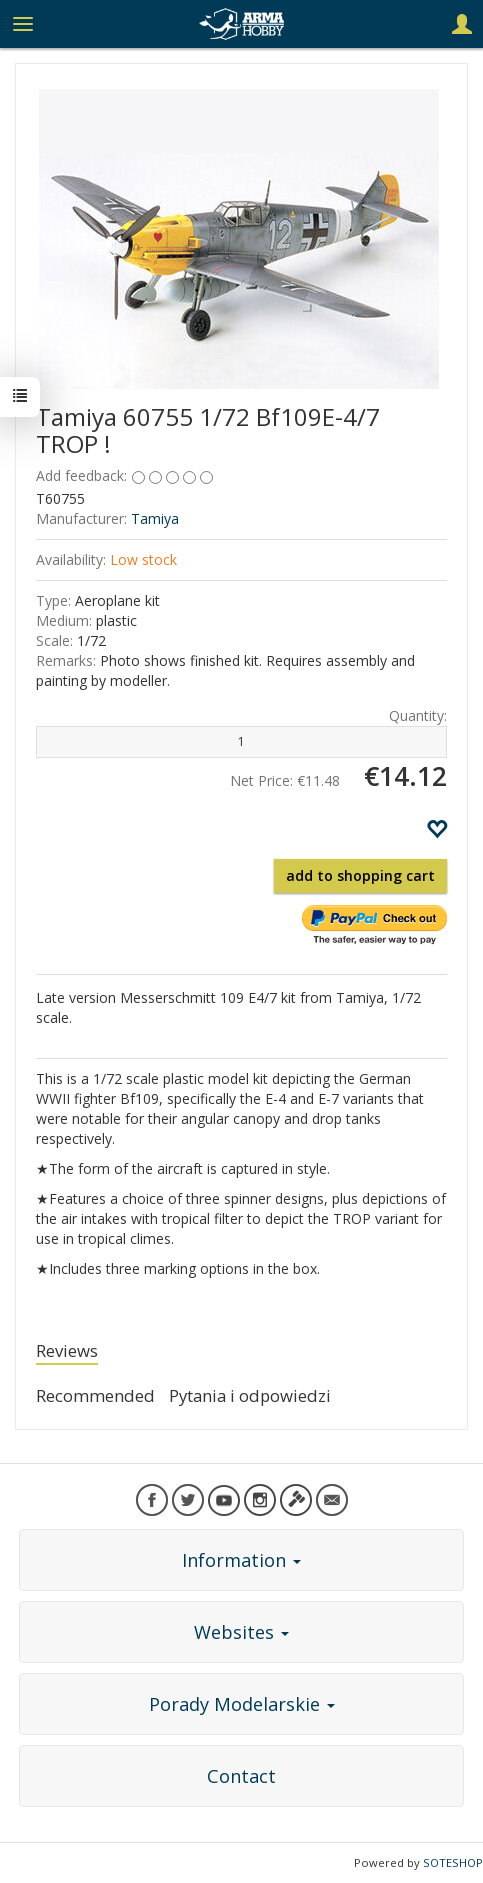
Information (241, 1560)
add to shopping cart (360, 875)
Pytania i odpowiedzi (250, 1395)
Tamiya (155, 518)
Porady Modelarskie (242, 1704)
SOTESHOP (453, 1862)
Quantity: (418, 715)
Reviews (67, 1350)
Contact (241, 1776)
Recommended (95, 1395)
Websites (241, 1632)
